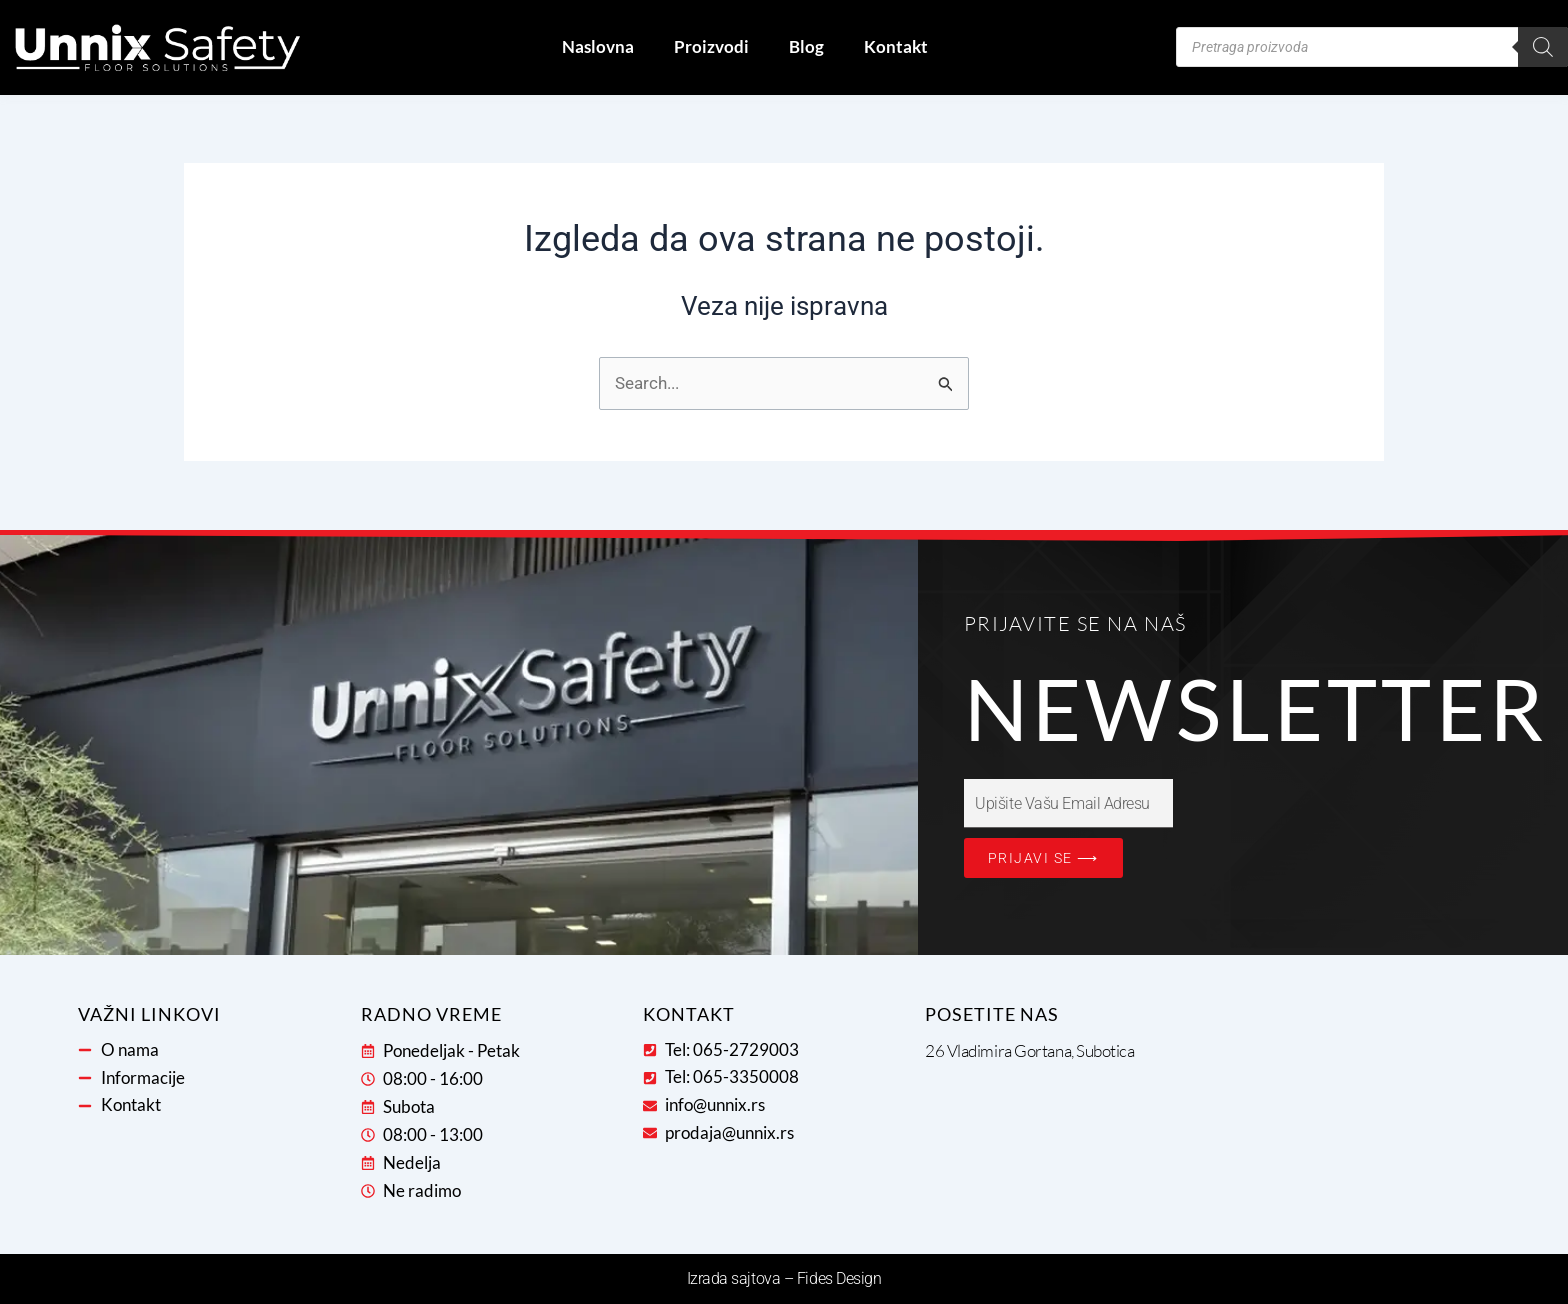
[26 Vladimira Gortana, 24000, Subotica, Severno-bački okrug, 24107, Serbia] (1323, 1112)
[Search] (1543, 47)
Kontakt (896, 46)
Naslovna (598, 46)
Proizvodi (711, 46)
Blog (806, 46)
